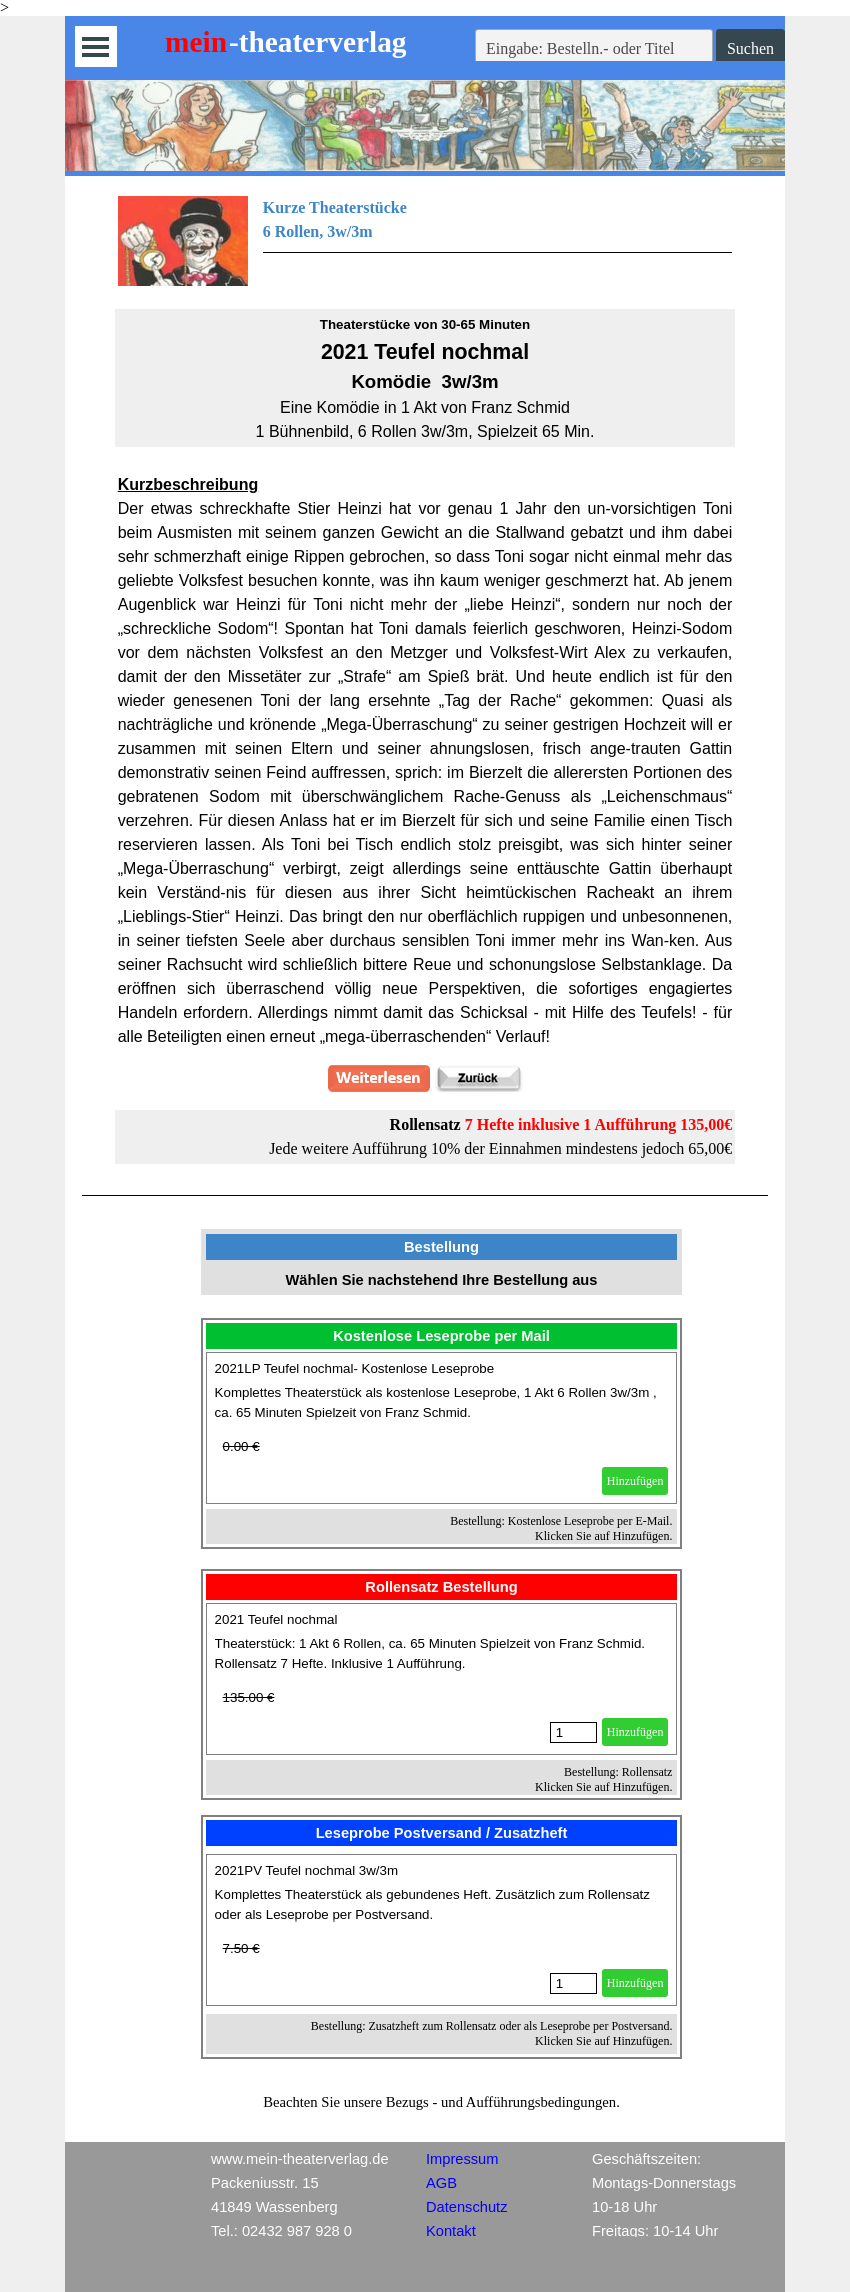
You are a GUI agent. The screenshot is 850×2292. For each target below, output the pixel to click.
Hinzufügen (635, 1481)
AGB (441, 2183)
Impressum (462, 2159)
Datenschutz (466, 2207)
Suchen (750, 48)
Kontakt (451, 2231)
